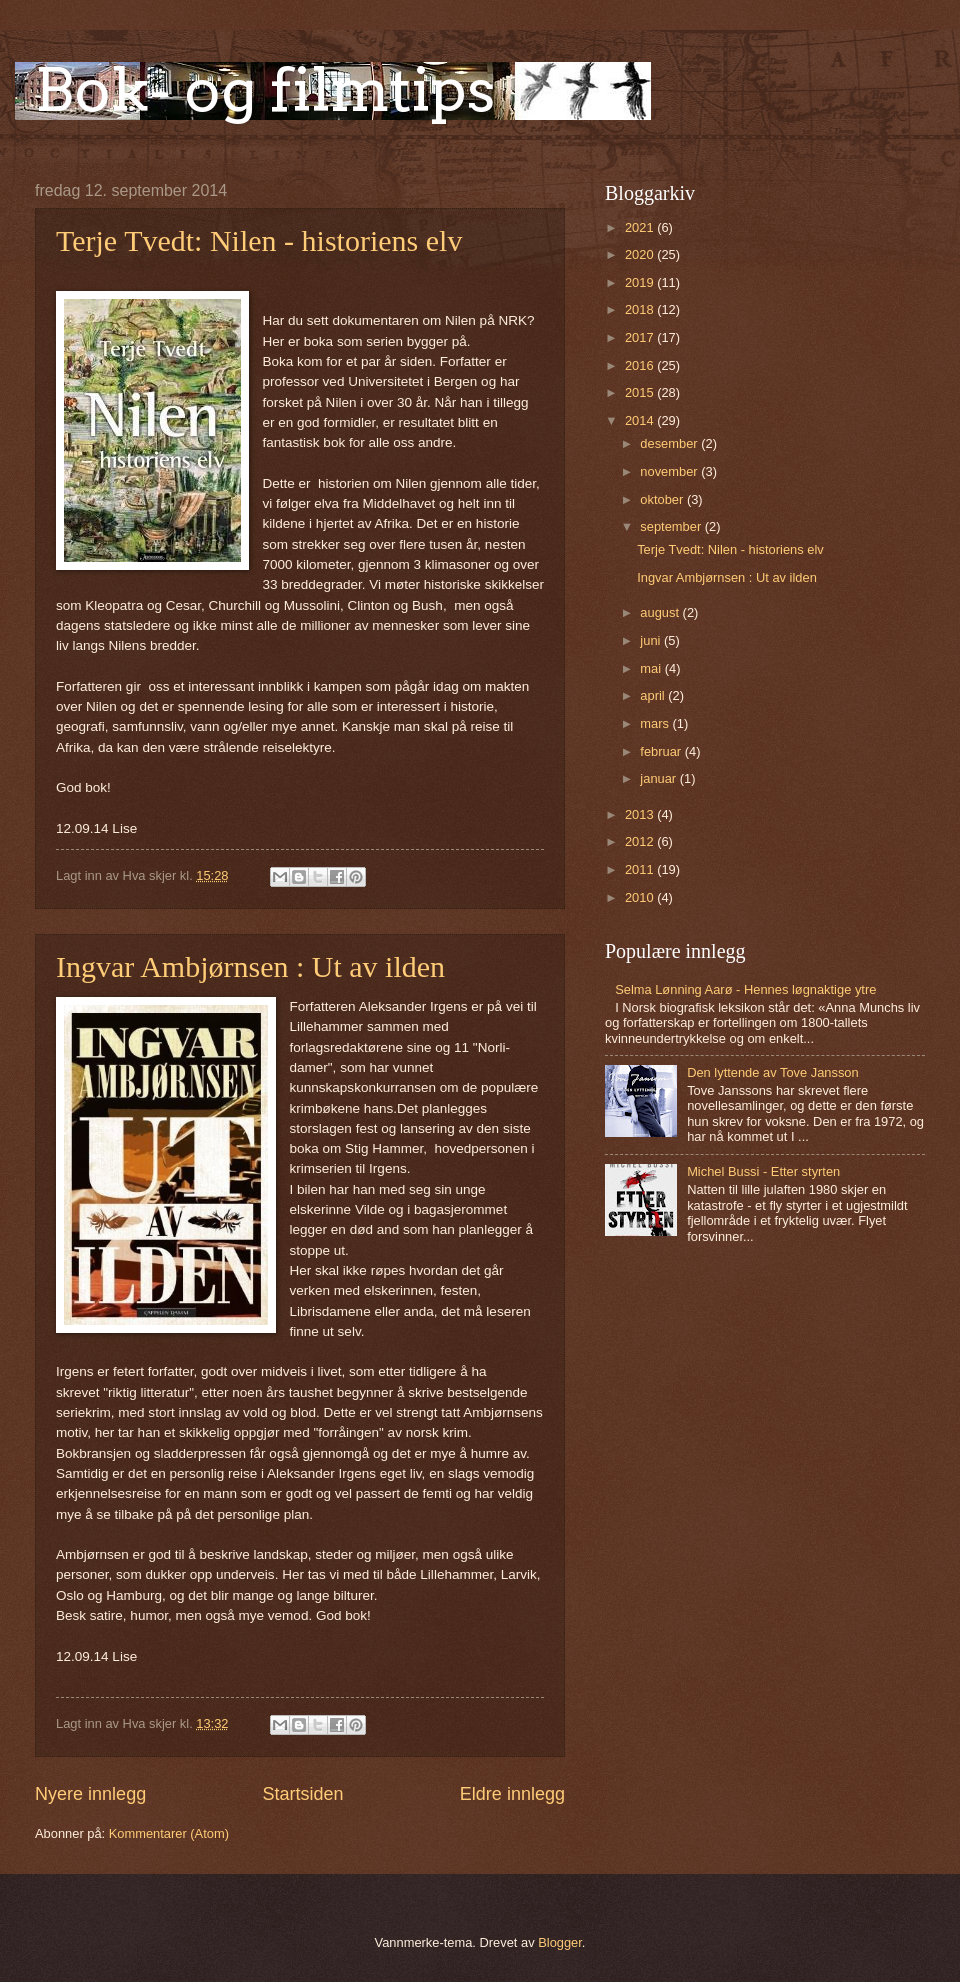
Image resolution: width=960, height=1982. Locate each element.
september (672, 526)
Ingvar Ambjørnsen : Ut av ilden (250, 966)
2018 (641, 309)
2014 (641, 420)
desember (670, 443)
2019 (641, 282)
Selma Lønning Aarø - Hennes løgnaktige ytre (745, 989)
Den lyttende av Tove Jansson (773, 1072)
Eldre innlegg (512, 1794)
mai (652, 668)
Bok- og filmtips (265, 89)
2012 (641, 841)
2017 (641, 337)
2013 (641, 814)
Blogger (560, 1942)
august (661, 612)
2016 (641, 365)
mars (656, 723)
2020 (641, 254)
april (654, 695)
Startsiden (302, 1794)
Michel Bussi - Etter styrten (763, 1171)
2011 (641, 869)
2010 (641, 897)
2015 (641, 392)
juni (652, 640)
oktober (663, 499)
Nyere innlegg (90, 1794)
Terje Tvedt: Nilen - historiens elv (259, 240)
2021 (641, 227)
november (670, 471)
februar (662, 751)
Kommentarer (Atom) (169, 1833)
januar (659, 778)
